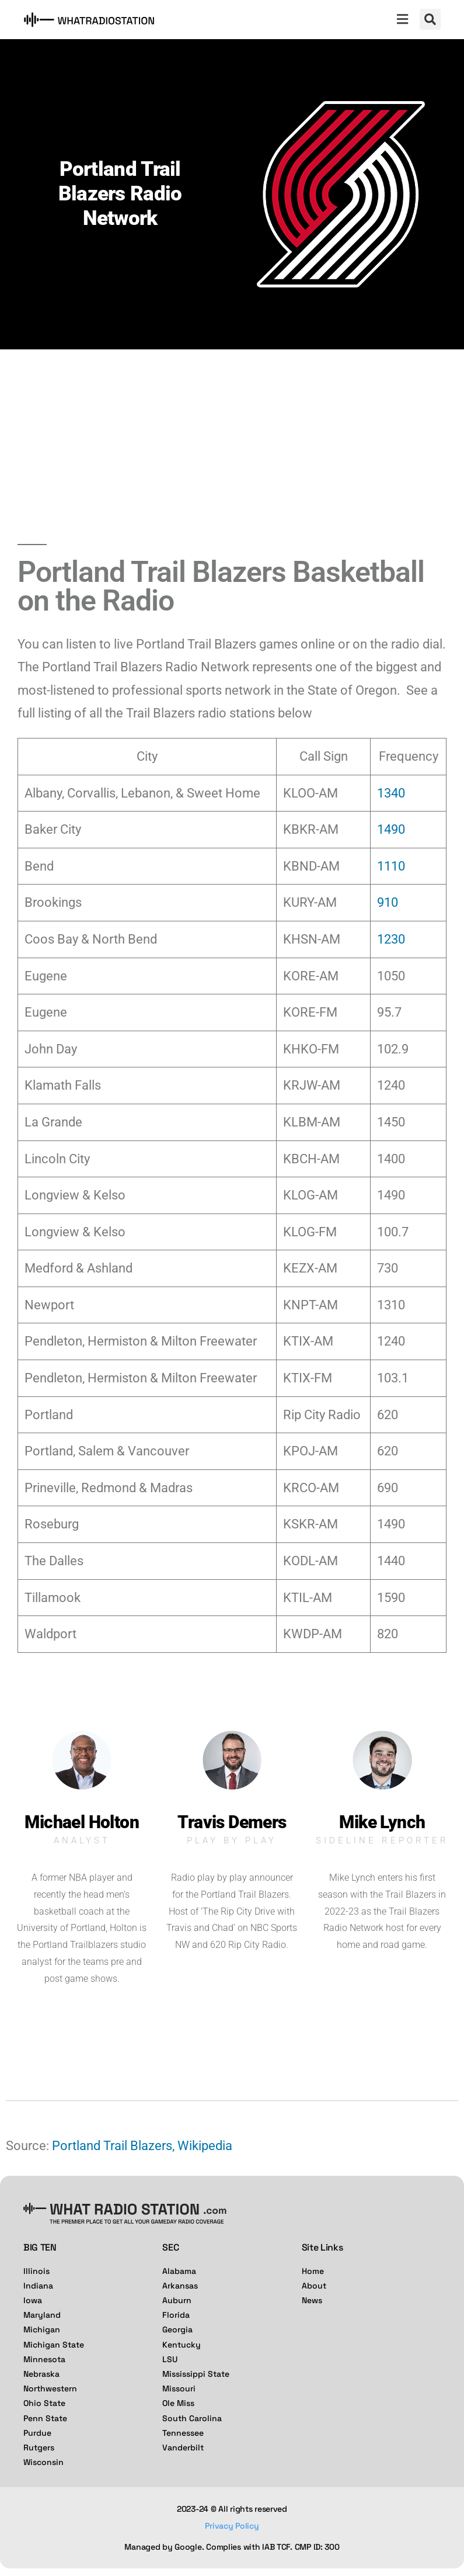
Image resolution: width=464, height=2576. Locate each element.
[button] (402, 20)
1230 (391, 939)
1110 (391, 866)
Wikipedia (204, 2145)
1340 (391, 793)
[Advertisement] (232, 437)
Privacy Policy (232, 2525)
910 (387, 902)
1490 (391, 829)
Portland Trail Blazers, (113, 2145)
